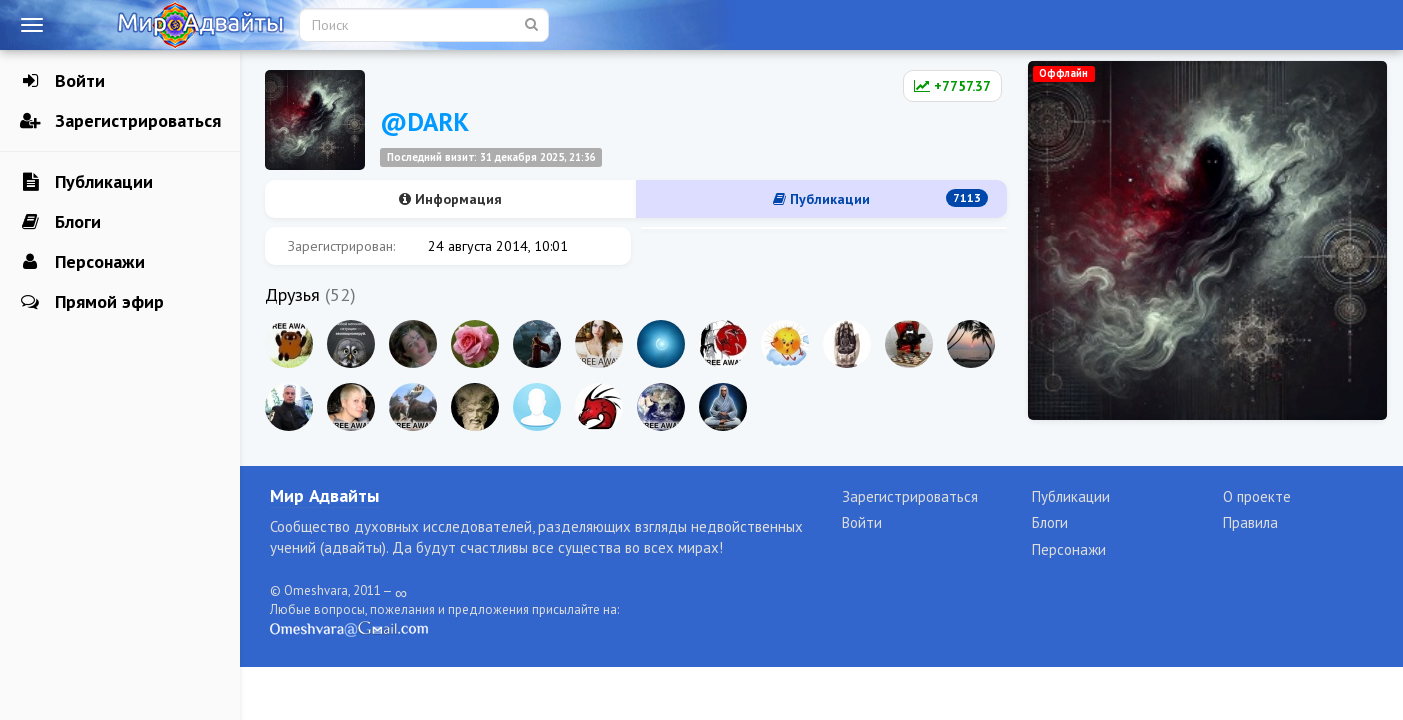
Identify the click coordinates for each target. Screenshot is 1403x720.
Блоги (60, 222)
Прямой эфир (92, 302)
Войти (62, 81)
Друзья (292, 294)
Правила (1250, 522)
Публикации (86, 182)
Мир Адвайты (324, 495)
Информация (450, 199)
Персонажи (82, 262)
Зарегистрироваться (120, 121)
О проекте (1257, 496)
